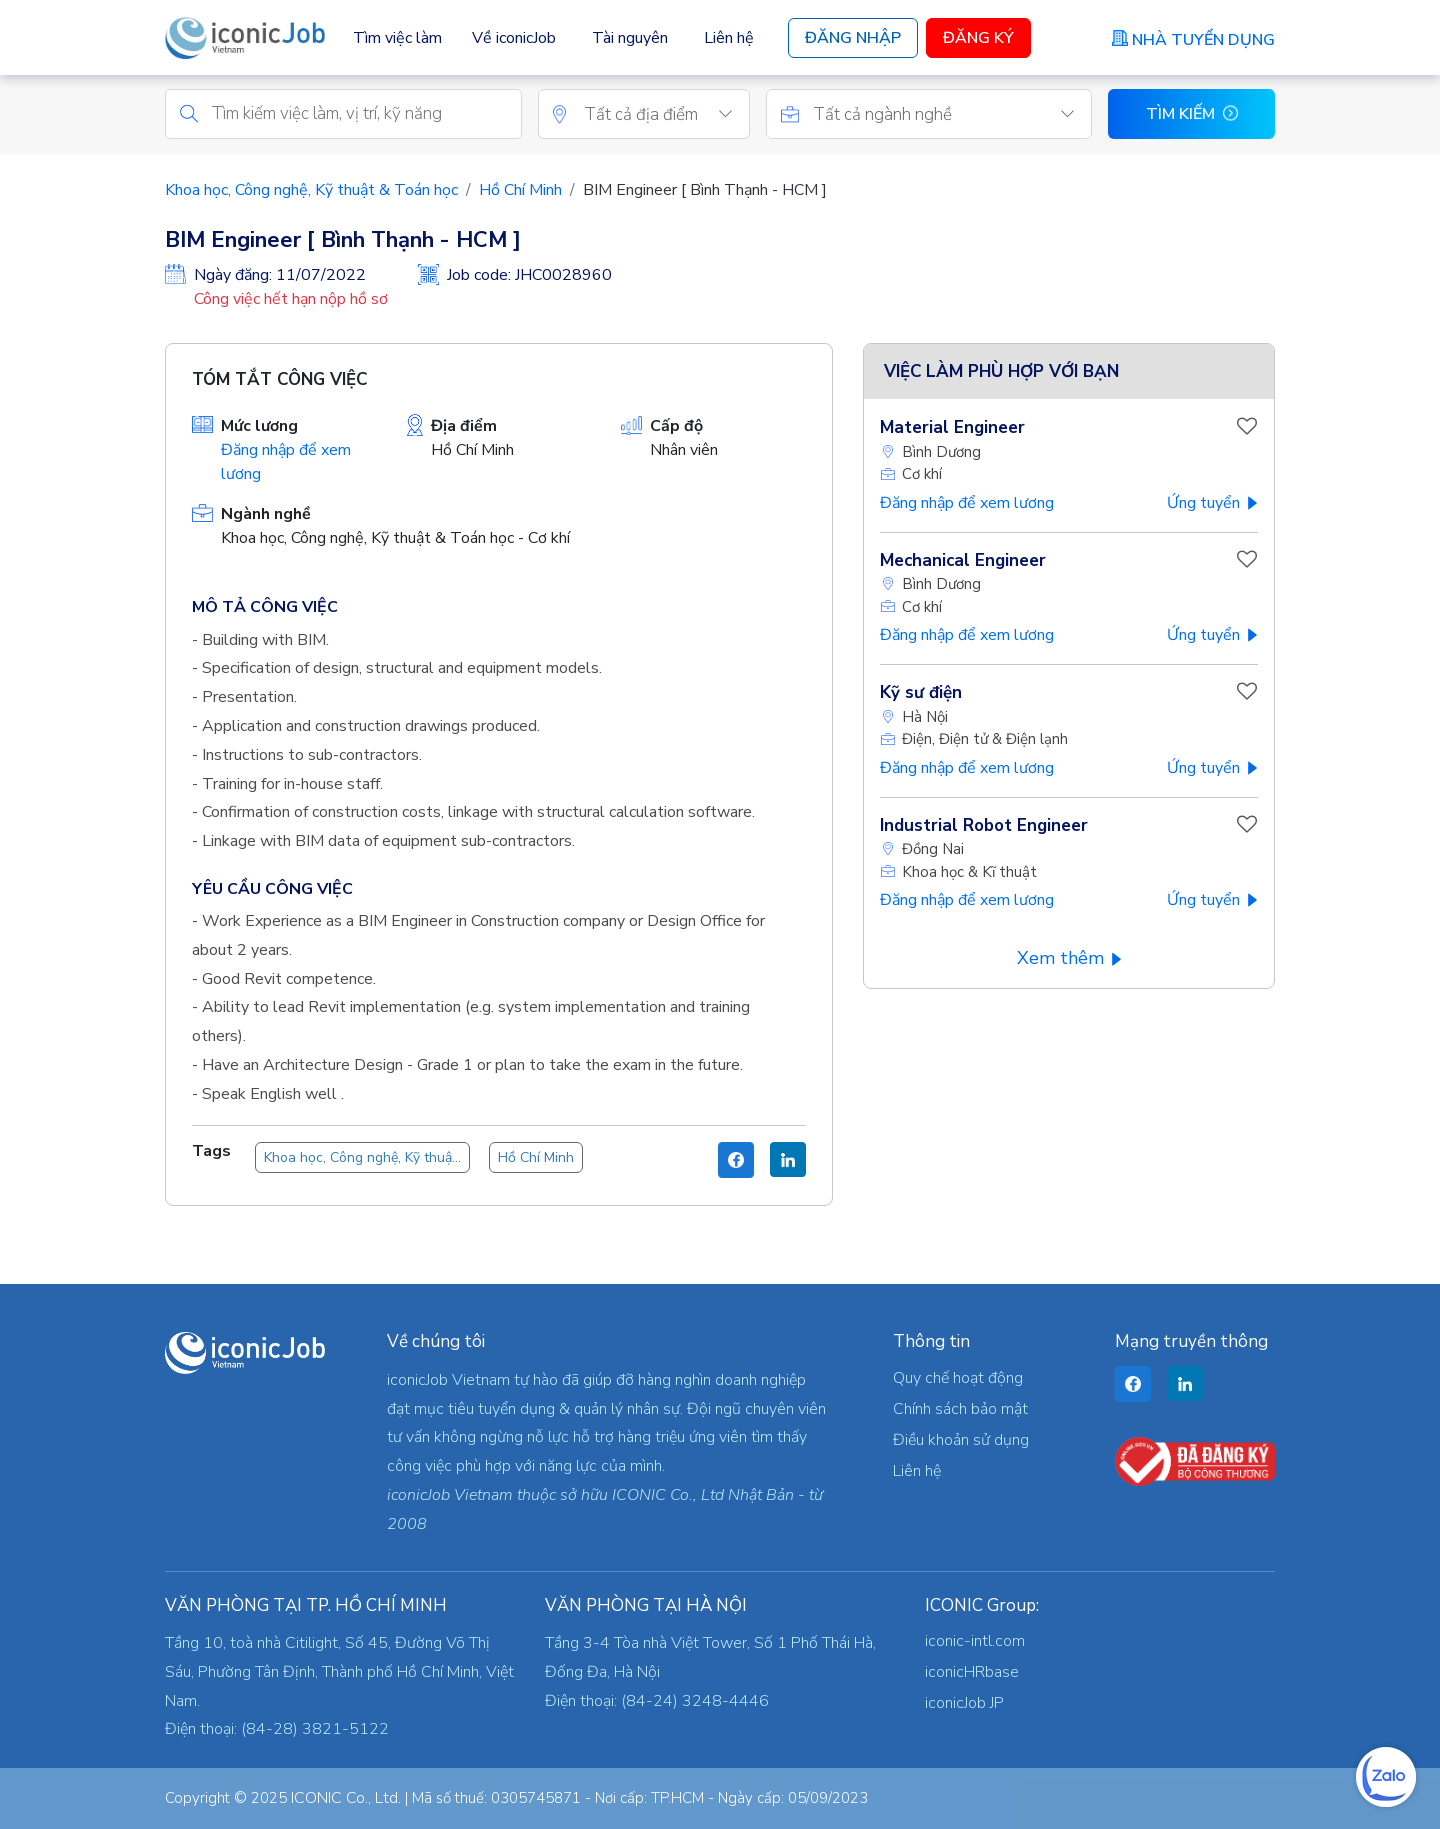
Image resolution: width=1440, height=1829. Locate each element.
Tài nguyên (630, 38)
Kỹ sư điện (921, 693)
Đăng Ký (978, 38)
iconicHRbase (972, 1672)
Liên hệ (729, 38)
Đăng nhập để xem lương (967, 504)
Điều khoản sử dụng (961, 1440)
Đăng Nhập (853, 38)
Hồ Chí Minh (520, 191)
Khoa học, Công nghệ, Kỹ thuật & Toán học (311, 191)
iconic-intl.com (975, 1641)
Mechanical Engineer (963, 561)
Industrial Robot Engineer (984, 826)
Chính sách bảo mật (960, 1409)
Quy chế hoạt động (958, 1378)
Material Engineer (952, 428)
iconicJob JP (964, 1703)
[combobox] (666, 115)
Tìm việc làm (397, 38)
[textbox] (666, 116)
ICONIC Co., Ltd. (346, 1798)
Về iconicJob (514, 38)
